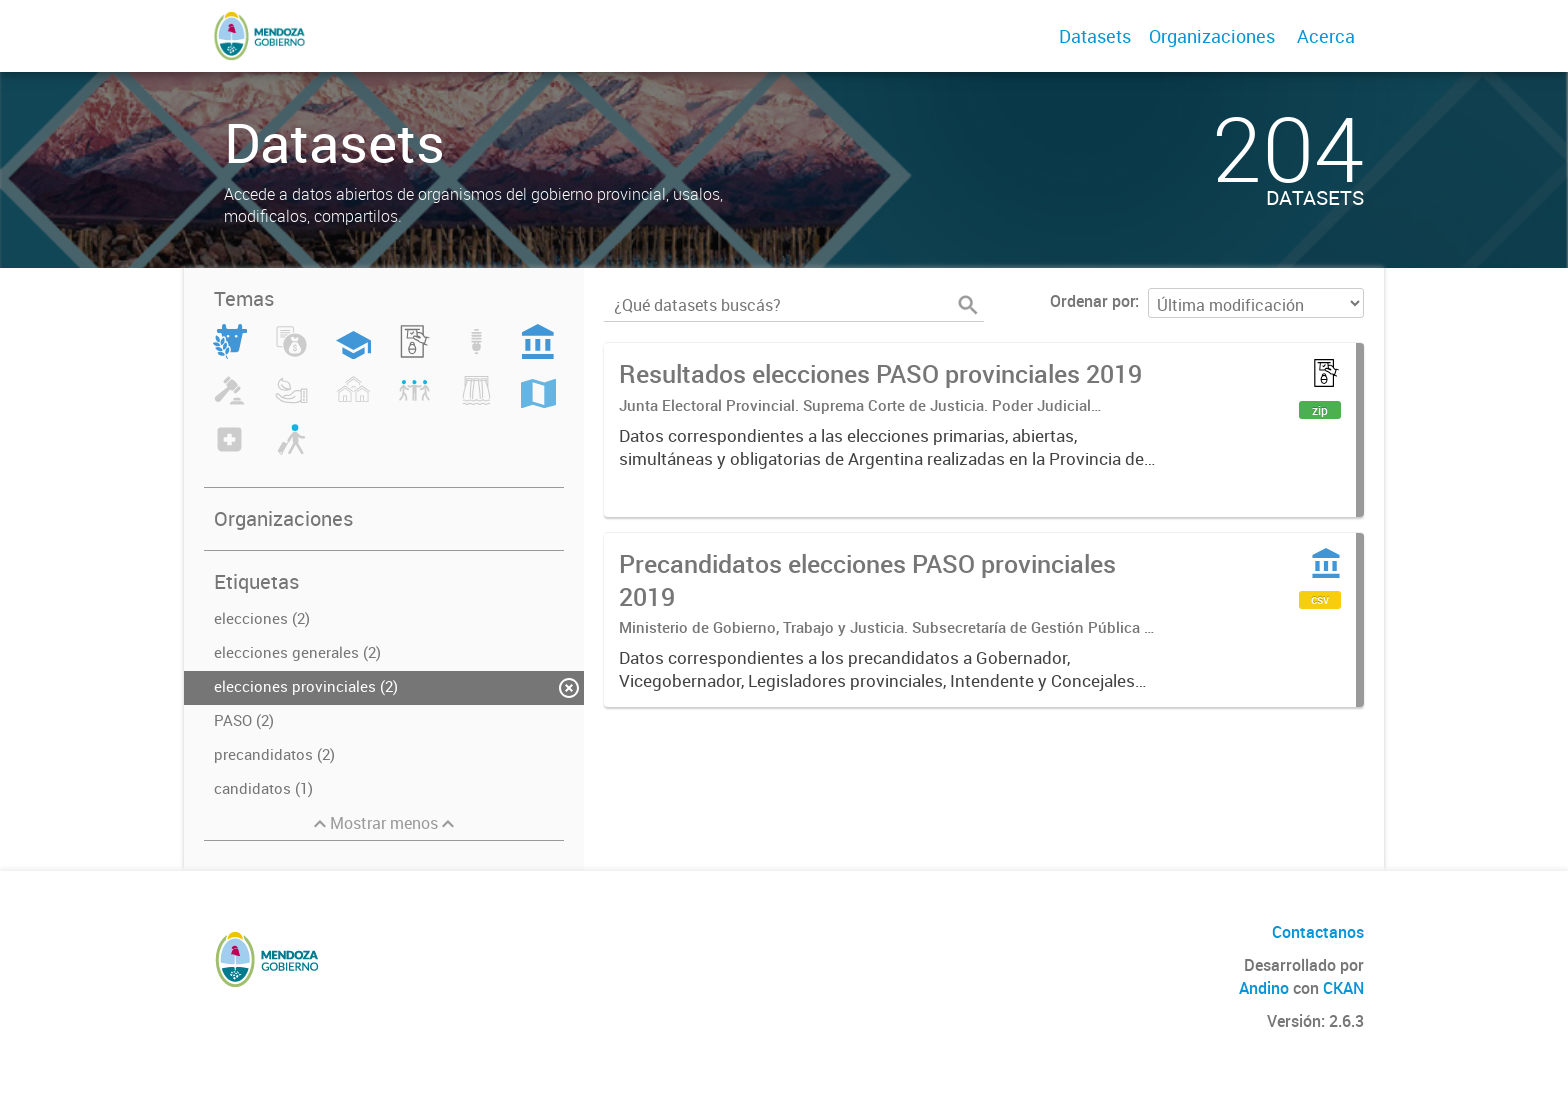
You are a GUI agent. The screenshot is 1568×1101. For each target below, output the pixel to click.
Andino (1264, 988)
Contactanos (1318, 932)
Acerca (1326, 36)
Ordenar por (1092, 301)
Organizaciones (1212, 36)
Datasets (1095, 36)
